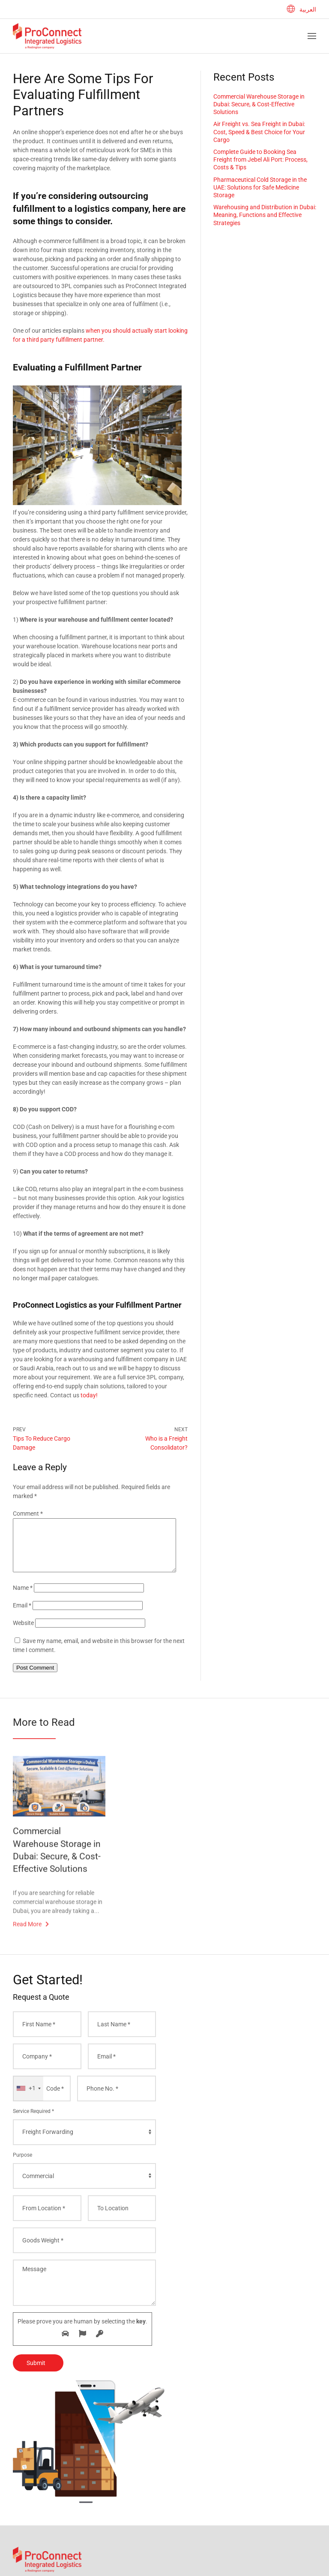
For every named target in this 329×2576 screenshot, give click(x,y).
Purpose (22, 2165)
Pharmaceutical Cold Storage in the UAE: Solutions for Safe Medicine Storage (260, 187)
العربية (301, 9)
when (93, 330)
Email (22, 1615)
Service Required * (33, 2122)
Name (23, 1598)
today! (89, 1395)
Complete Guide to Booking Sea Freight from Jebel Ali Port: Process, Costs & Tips (260, 159)
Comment (28, 1513)
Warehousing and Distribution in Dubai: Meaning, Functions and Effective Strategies (264, 215)
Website (23, 1633)
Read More (27, 1937)
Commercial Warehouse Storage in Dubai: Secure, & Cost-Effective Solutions (259, 104)
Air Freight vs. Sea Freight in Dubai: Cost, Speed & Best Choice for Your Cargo (259, 131)
